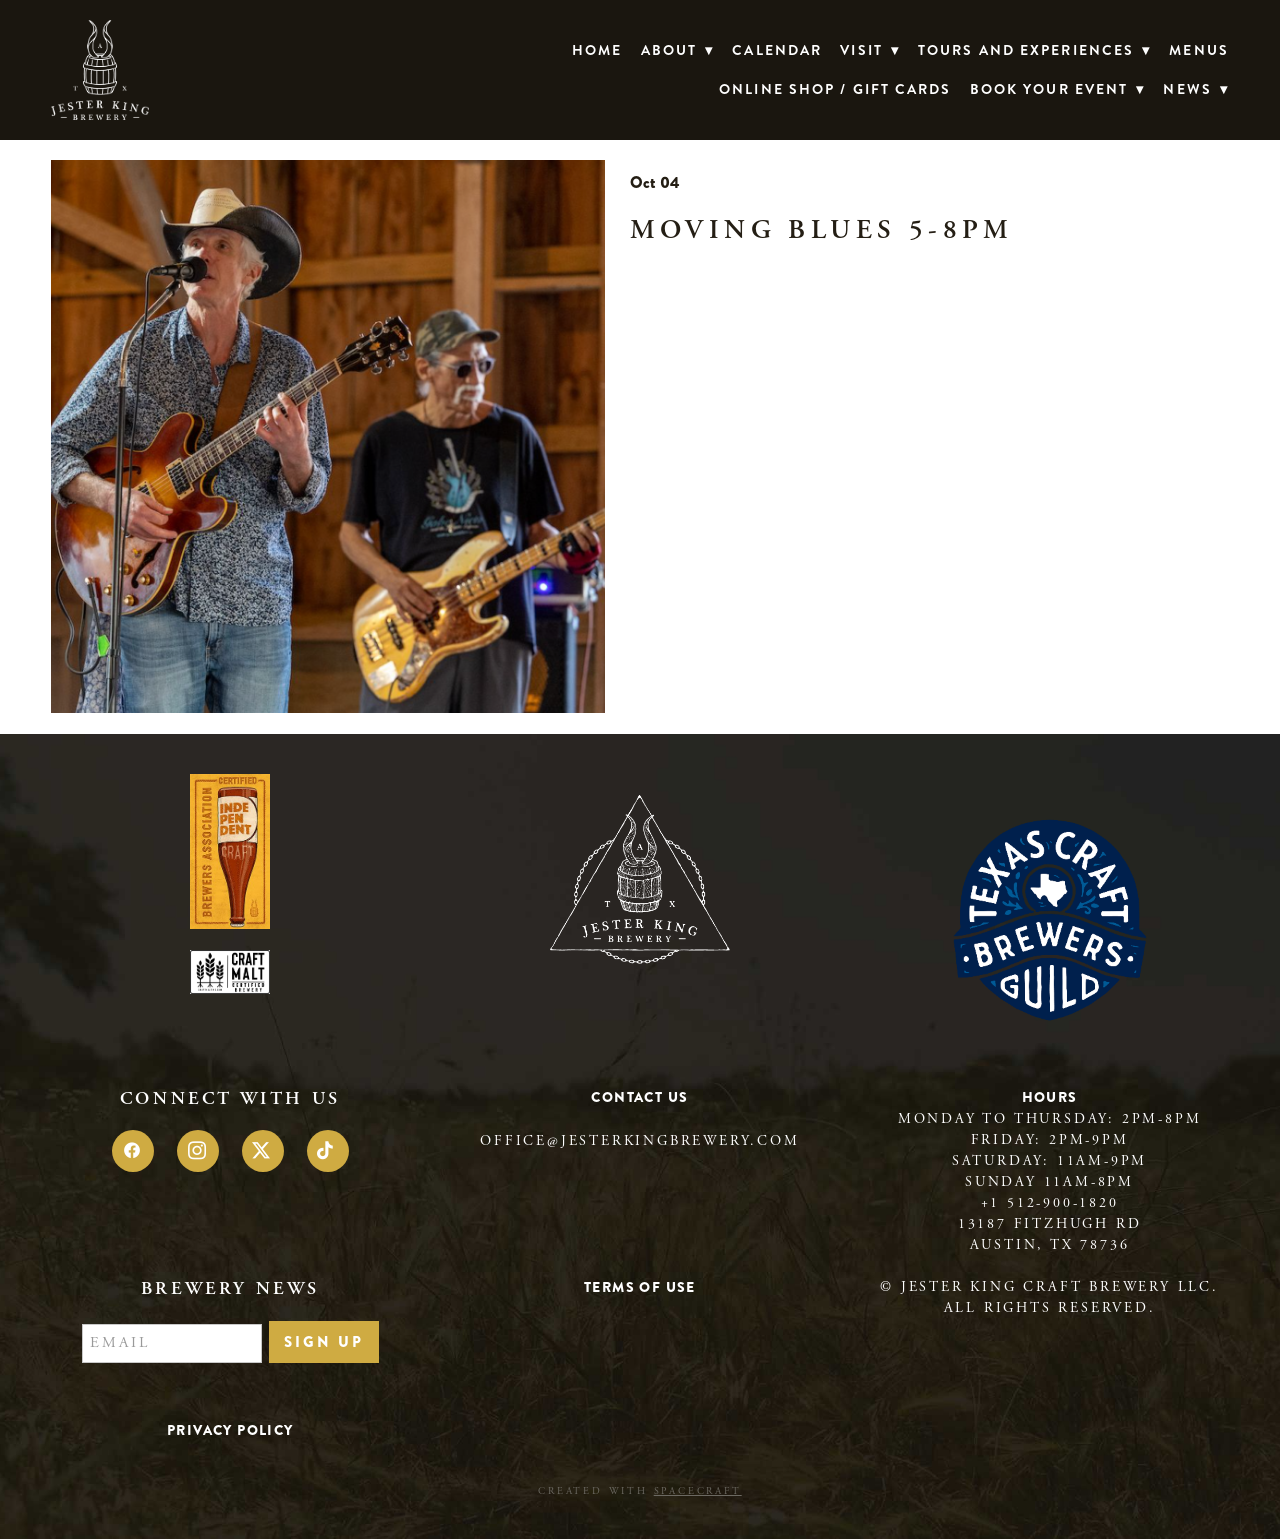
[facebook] (133, 1151)
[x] (263, 1151)
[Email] (172, 1344)
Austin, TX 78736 (1050, 1245)
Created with (639, 1491)
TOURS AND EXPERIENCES (1034, 50)
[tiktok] (328, 1151)
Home (597, 50)
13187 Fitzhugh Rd (1050, 1224)
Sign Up (324, 1342)
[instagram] (198, 1151)
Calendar (777, 50)
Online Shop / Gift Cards (835, 89)
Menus (1199, 50)
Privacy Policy (230, 1430)
